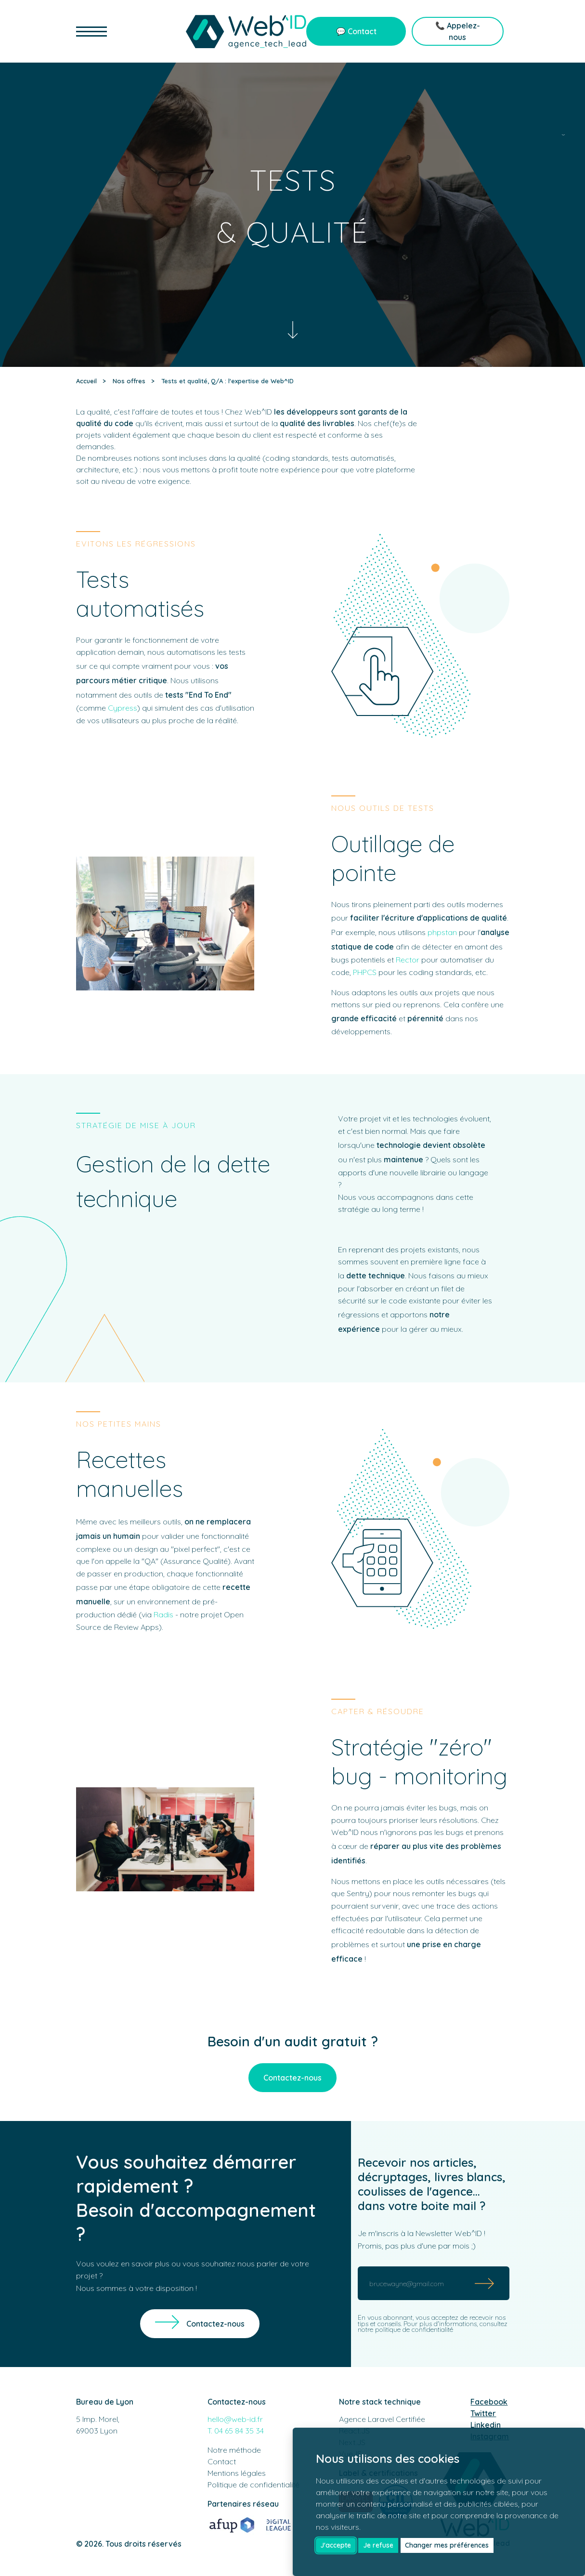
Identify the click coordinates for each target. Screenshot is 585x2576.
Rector (407, 959)
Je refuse (378, 2545)
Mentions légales (237, 2473)
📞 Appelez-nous (457, 31)
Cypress (122, 708)
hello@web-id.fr (235, 2419)
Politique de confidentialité (253, 2484)
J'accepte (335, 2545)
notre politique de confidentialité (405, 2329)
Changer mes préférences (447, 2545)
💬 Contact (356, 31)
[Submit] (485, 2283)
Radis (163, 1614)
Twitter (483, 2413)
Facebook (488, 2402)
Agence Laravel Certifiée (382, 2419)
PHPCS (365, 972)
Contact (222, 2461)
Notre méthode (234, 2450)
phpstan (442, 932)
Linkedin (485, 2425)
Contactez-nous (292, 2077)
